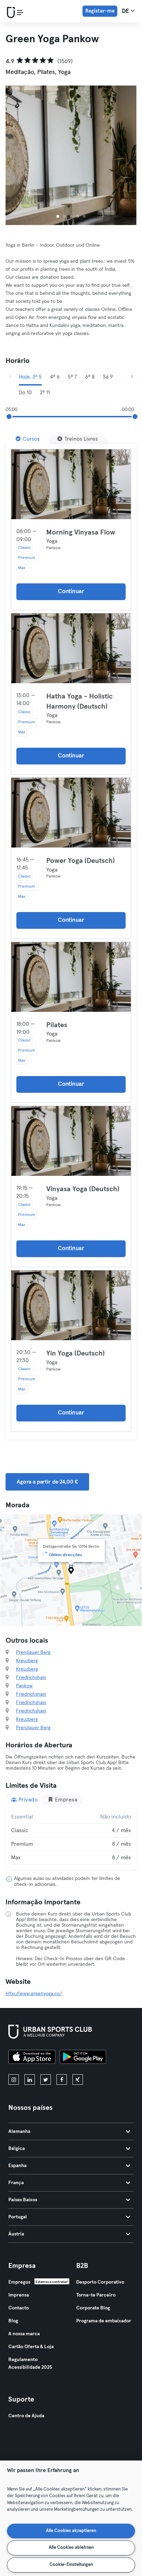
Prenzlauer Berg (33, 1652)
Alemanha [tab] (69, 2131)
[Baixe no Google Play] (83, 2058)
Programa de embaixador (103, 2321)
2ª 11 (45, 392)
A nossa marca (24, 2333)
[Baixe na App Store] (31, 2058)
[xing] (77, 2079)
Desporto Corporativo (100, 2282)
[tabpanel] (71, 1837)
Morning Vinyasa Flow (80, 532)
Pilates (56, 1025)
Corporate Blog (93, 2308)
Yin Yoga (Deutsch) (75, 1353)
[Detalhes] (71, 484)
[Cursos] (27, 439)
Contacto (18, 2308)
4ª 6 (55, 377)
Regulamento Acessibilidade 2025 (30, 2363)
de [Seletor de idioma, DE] (128, 10)
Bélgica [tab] (69, 2148)
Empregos (19, 2282)
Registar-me (100, 11)
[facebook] (61, 2079)
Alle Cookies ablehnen (71, 2547)
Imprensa (18, 2295)
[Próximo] (131, 377)
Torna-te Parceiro (96, 2295)
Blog (13, 2321)
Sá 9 (108, 377)
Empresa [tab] (62, 1799)
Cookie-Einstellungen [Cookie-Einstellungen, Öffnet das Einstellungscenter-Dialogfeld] (71, 2564)
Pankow (24, 1685)
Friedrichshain (31, 1677)
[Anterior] (10, 377)
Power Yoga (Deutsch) (80, 860)
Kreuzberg (27, 1660)
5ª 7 (72, 377)
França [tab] (69, 2183)
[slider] (9, 416)
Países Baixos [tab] (69, 2200)
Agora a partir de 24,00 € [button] (47, 1482)
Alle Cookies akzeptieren (71, 2531)
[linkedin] (29, 2079)
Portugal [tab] (69, 2217)
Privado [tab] (24, 1799)
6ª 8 (90, 377)
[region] (71, 2518)
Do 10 (25, 392)
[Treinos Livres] (77, 439)
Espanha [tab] (69, 2165)
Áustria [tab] (69, 2234)
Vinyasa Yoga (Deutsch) (82, 1189)
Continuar (71, 592)
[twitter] (45, 2079)
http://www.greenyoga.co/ (34, 1993)
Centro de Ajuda (26, 2415)
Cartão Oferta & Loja (31, 2346)
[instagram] (13, 2079)
